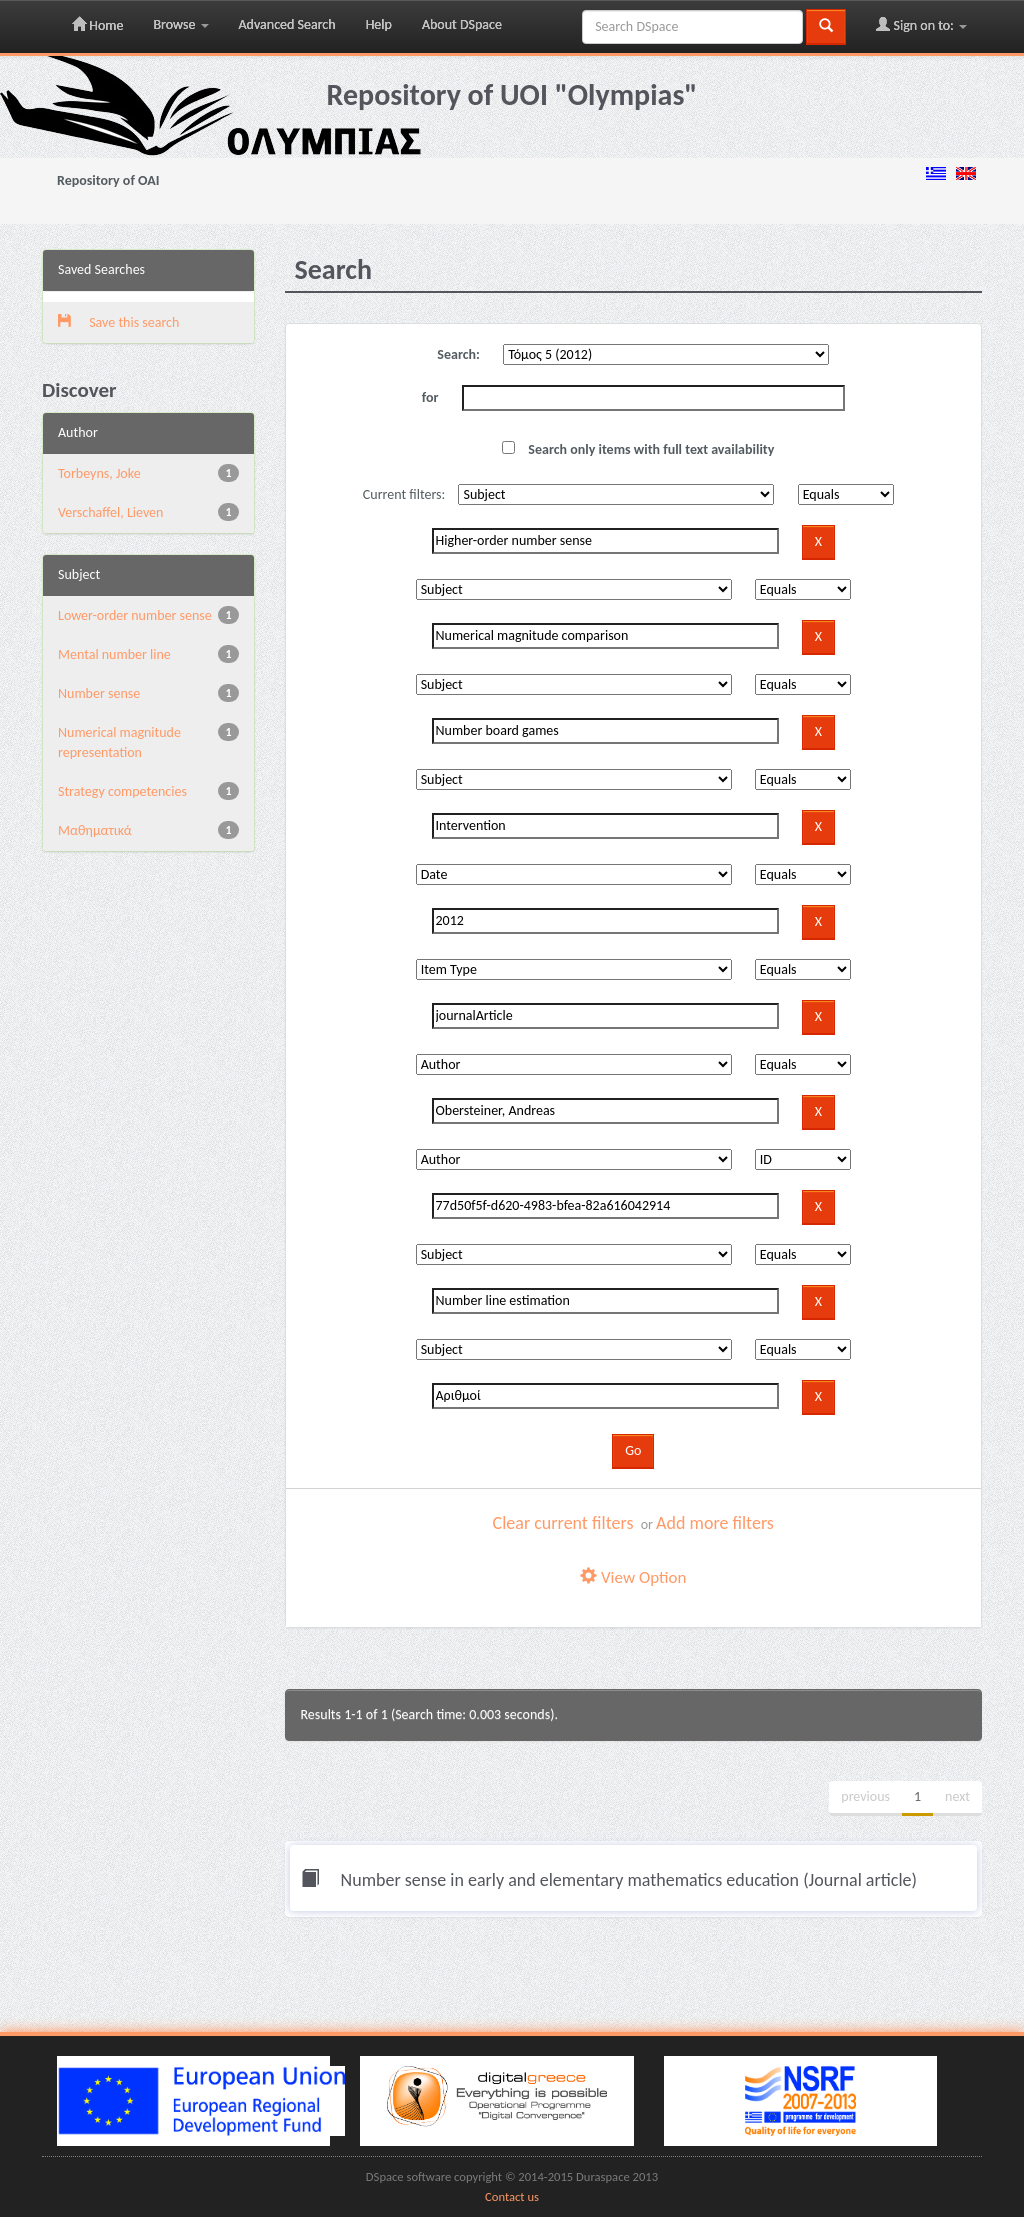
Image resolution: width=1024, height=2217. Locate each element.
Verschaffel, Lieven (110, 512)
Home (97, 25)
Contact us (512, 2196)
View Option (633, 1577)
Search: (458, 354)
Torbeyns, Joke (99, 473)
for (430, 397)
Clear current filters (563, 1523)
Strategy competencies (122, 791)
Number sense (99, 693)
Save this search (118, 322)
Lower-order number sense (135, 615)
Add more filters (715, 1523)
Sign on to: (921, 25)
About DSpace (462, 24)
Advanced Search (287, 24)
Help (379, 24)
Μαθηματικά (95, 830)
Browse (180, 24)
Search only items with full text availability (638, 449)
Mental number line (114, 654)
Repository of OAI (108, 180)
